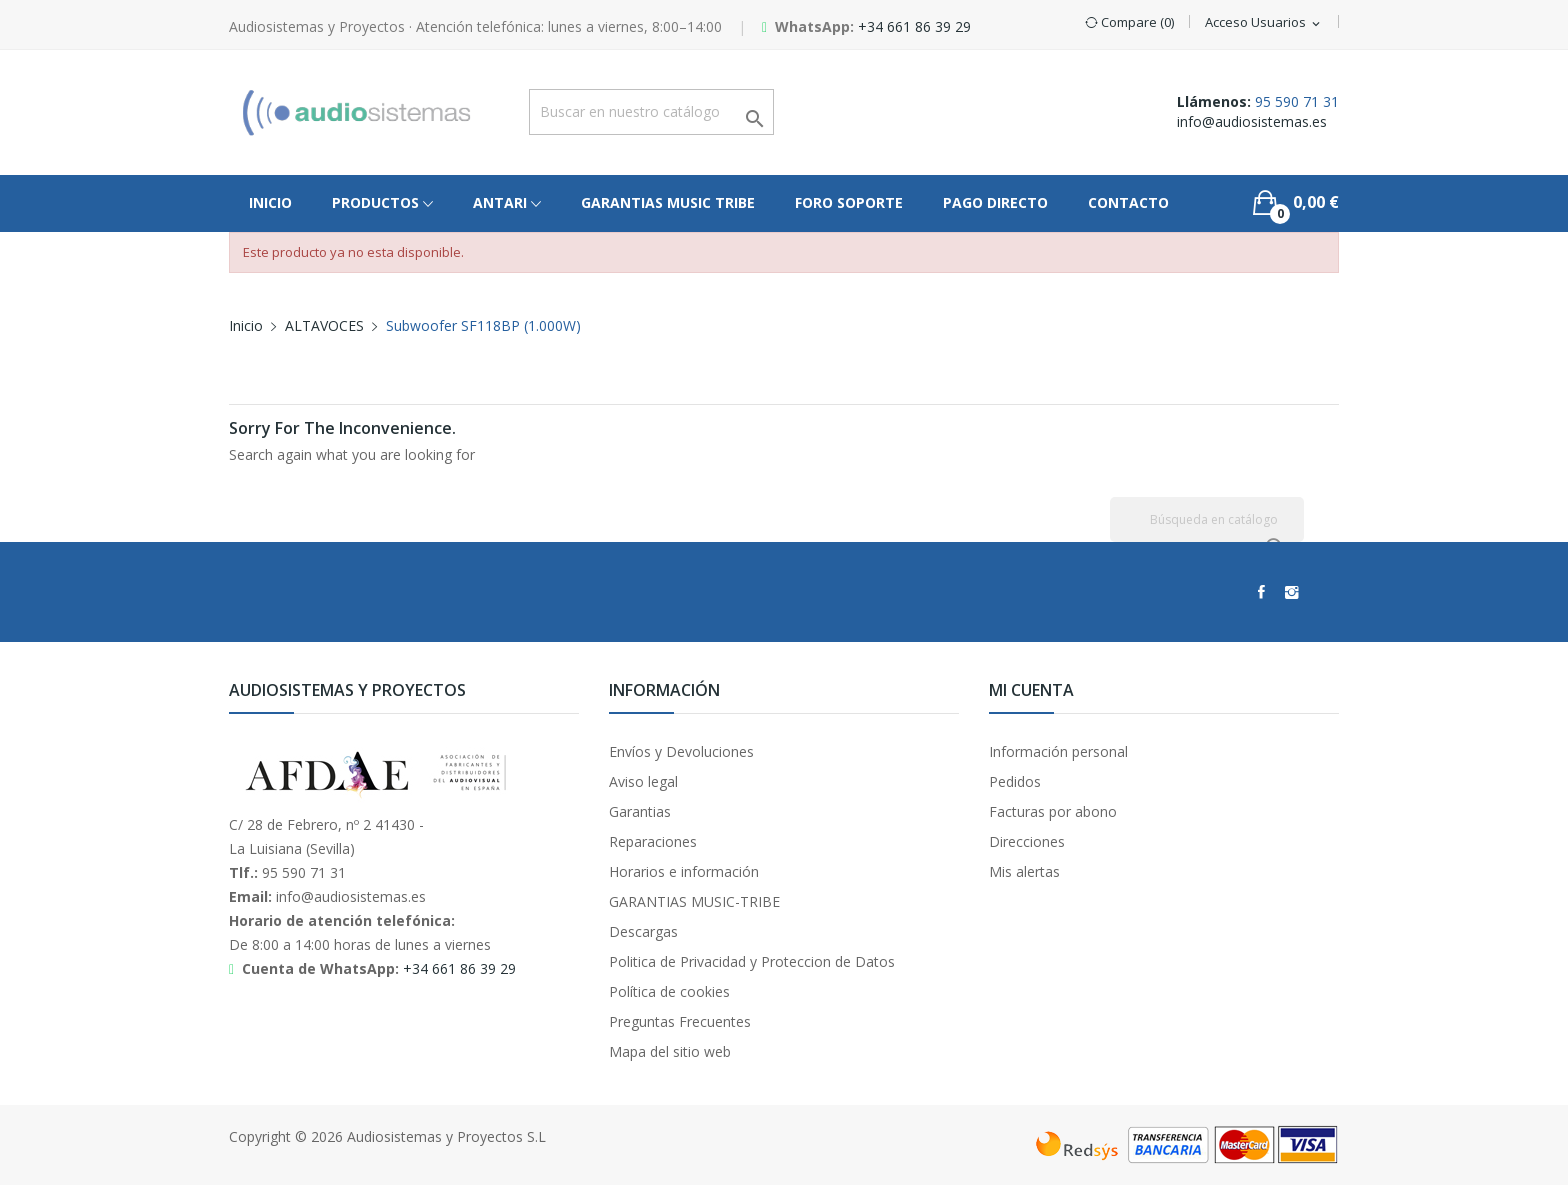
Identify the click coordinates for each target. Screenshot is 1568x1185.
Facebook (1261, 592)
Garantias (640, 811)
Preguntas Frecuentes (680, 1021)
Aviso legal (643, 781)
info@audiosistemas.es (1252, 121)
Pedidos (1015, 781)
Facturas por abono (1053, 811)
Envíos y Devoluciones (681, 751)
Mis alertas (1024, 871)
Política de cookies (669, 991)
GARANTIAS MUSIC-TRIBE (694, 901)
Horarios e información (684, 871)
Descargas (643, 931)
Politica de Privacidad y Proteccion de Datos (752, 961)
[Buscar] (1207, 519)
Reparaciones (653, 841)
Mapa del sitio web (670, 1051)
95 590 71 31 (1297, 101)
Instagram (1292, 592)
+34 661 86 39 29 (914, 26)
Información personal (1058, 751)
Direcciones (1027, 841)
